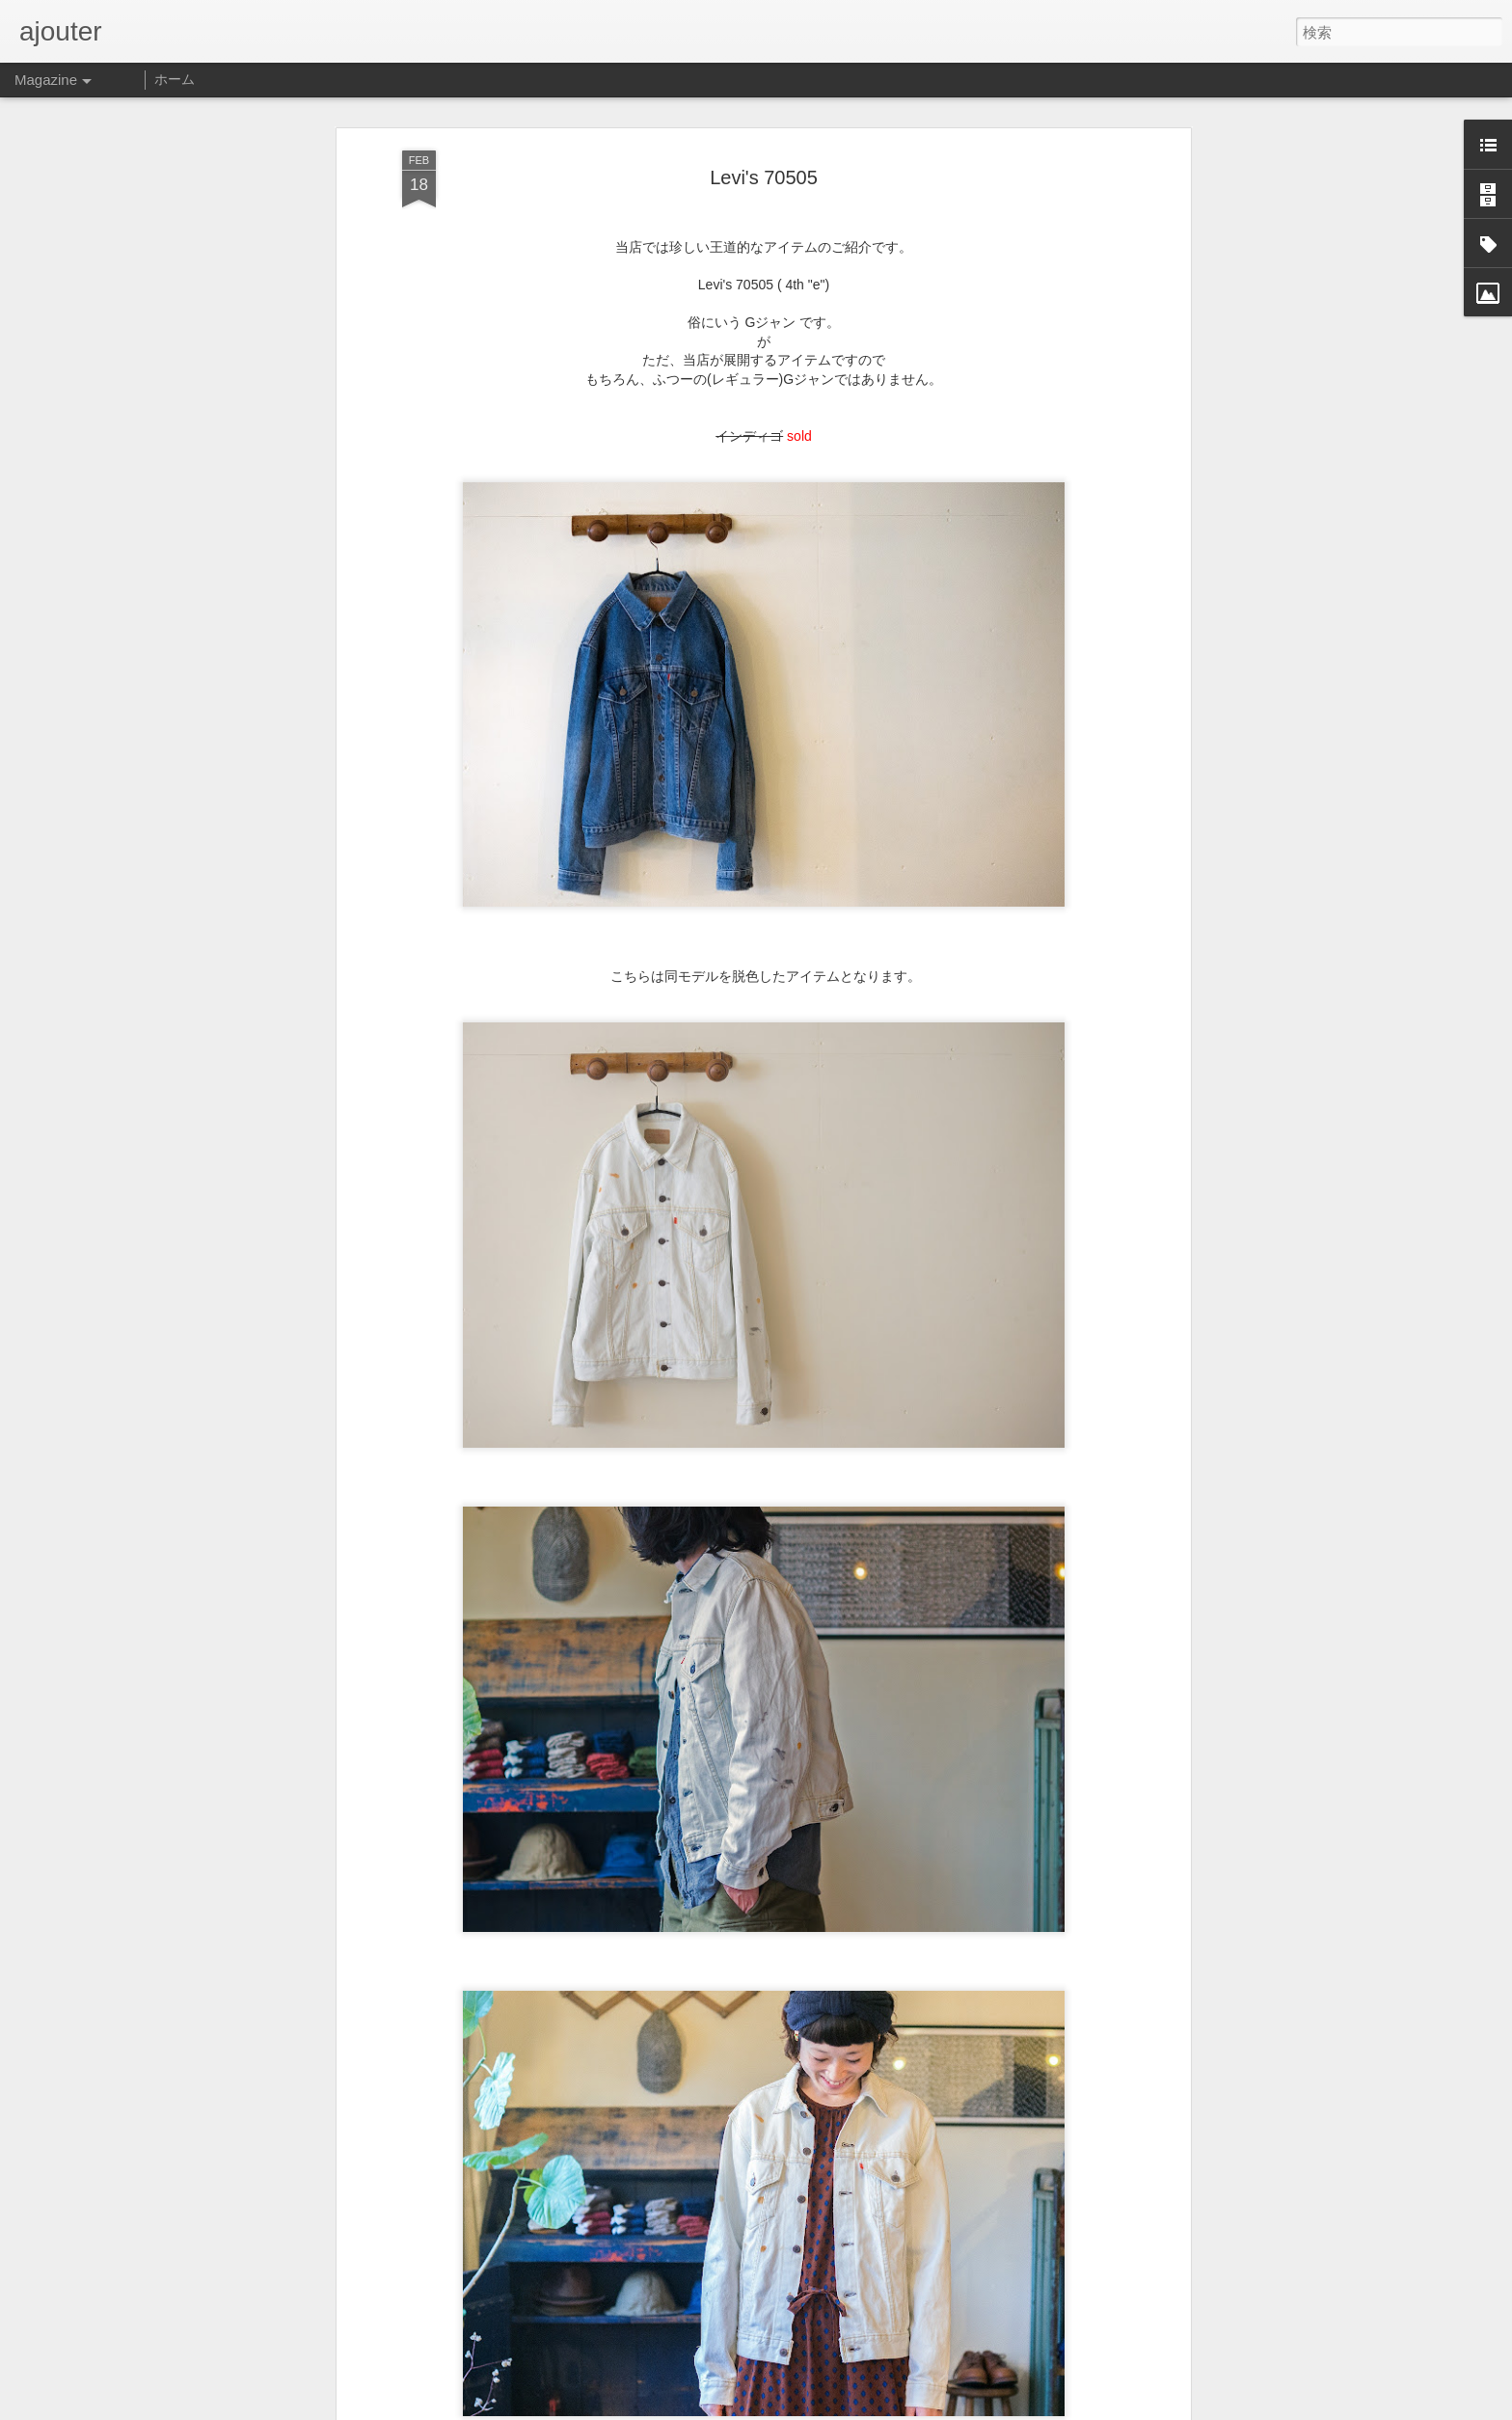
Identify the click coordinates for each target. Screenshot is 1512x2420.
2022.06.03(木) (613, 2399)
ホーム (174, 79)
